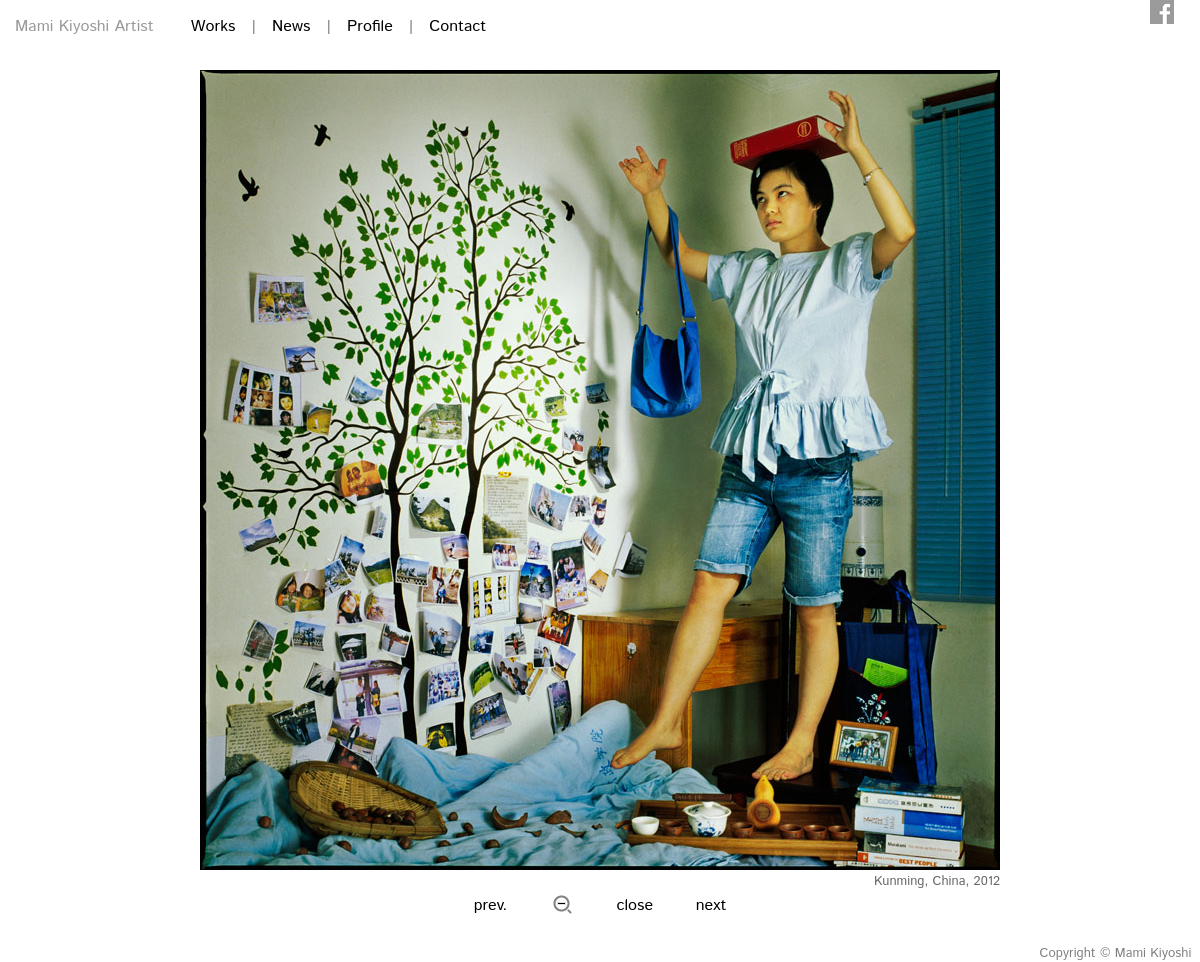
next (711, 905)
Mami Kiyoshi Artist (84, 26)
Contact (457, 26)
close (635, 905)
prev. (491, 905)
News (291, 26)
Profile (370, 26)
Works (213, 26)
